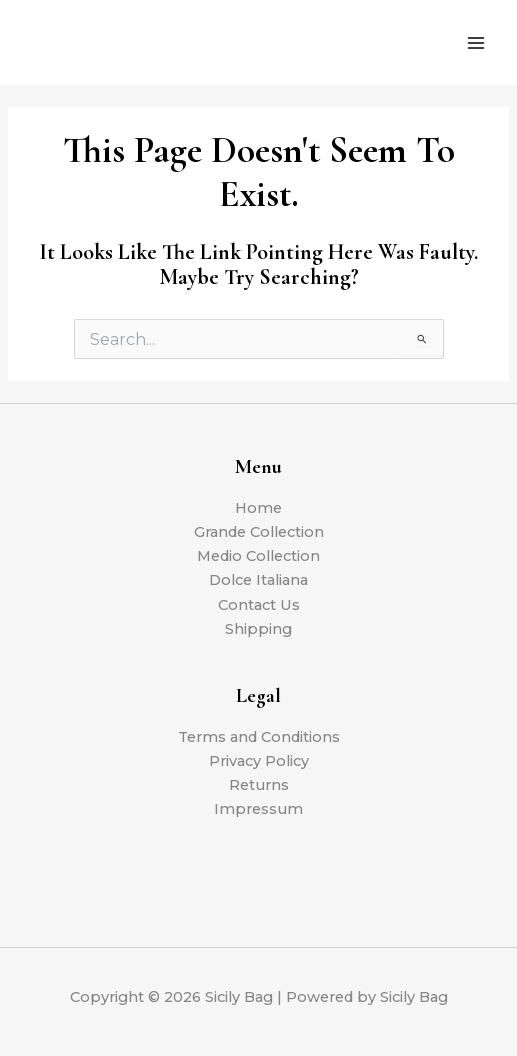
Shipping (258, 629)
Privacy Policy (259, 761)
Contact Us (259, 605)
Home (258, 508)
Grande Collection (259, 532)
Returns (259, 785)
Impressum (258, 809)
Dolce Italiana (258, 580)
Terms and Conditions (259, 737)
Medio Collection (258, 556)
